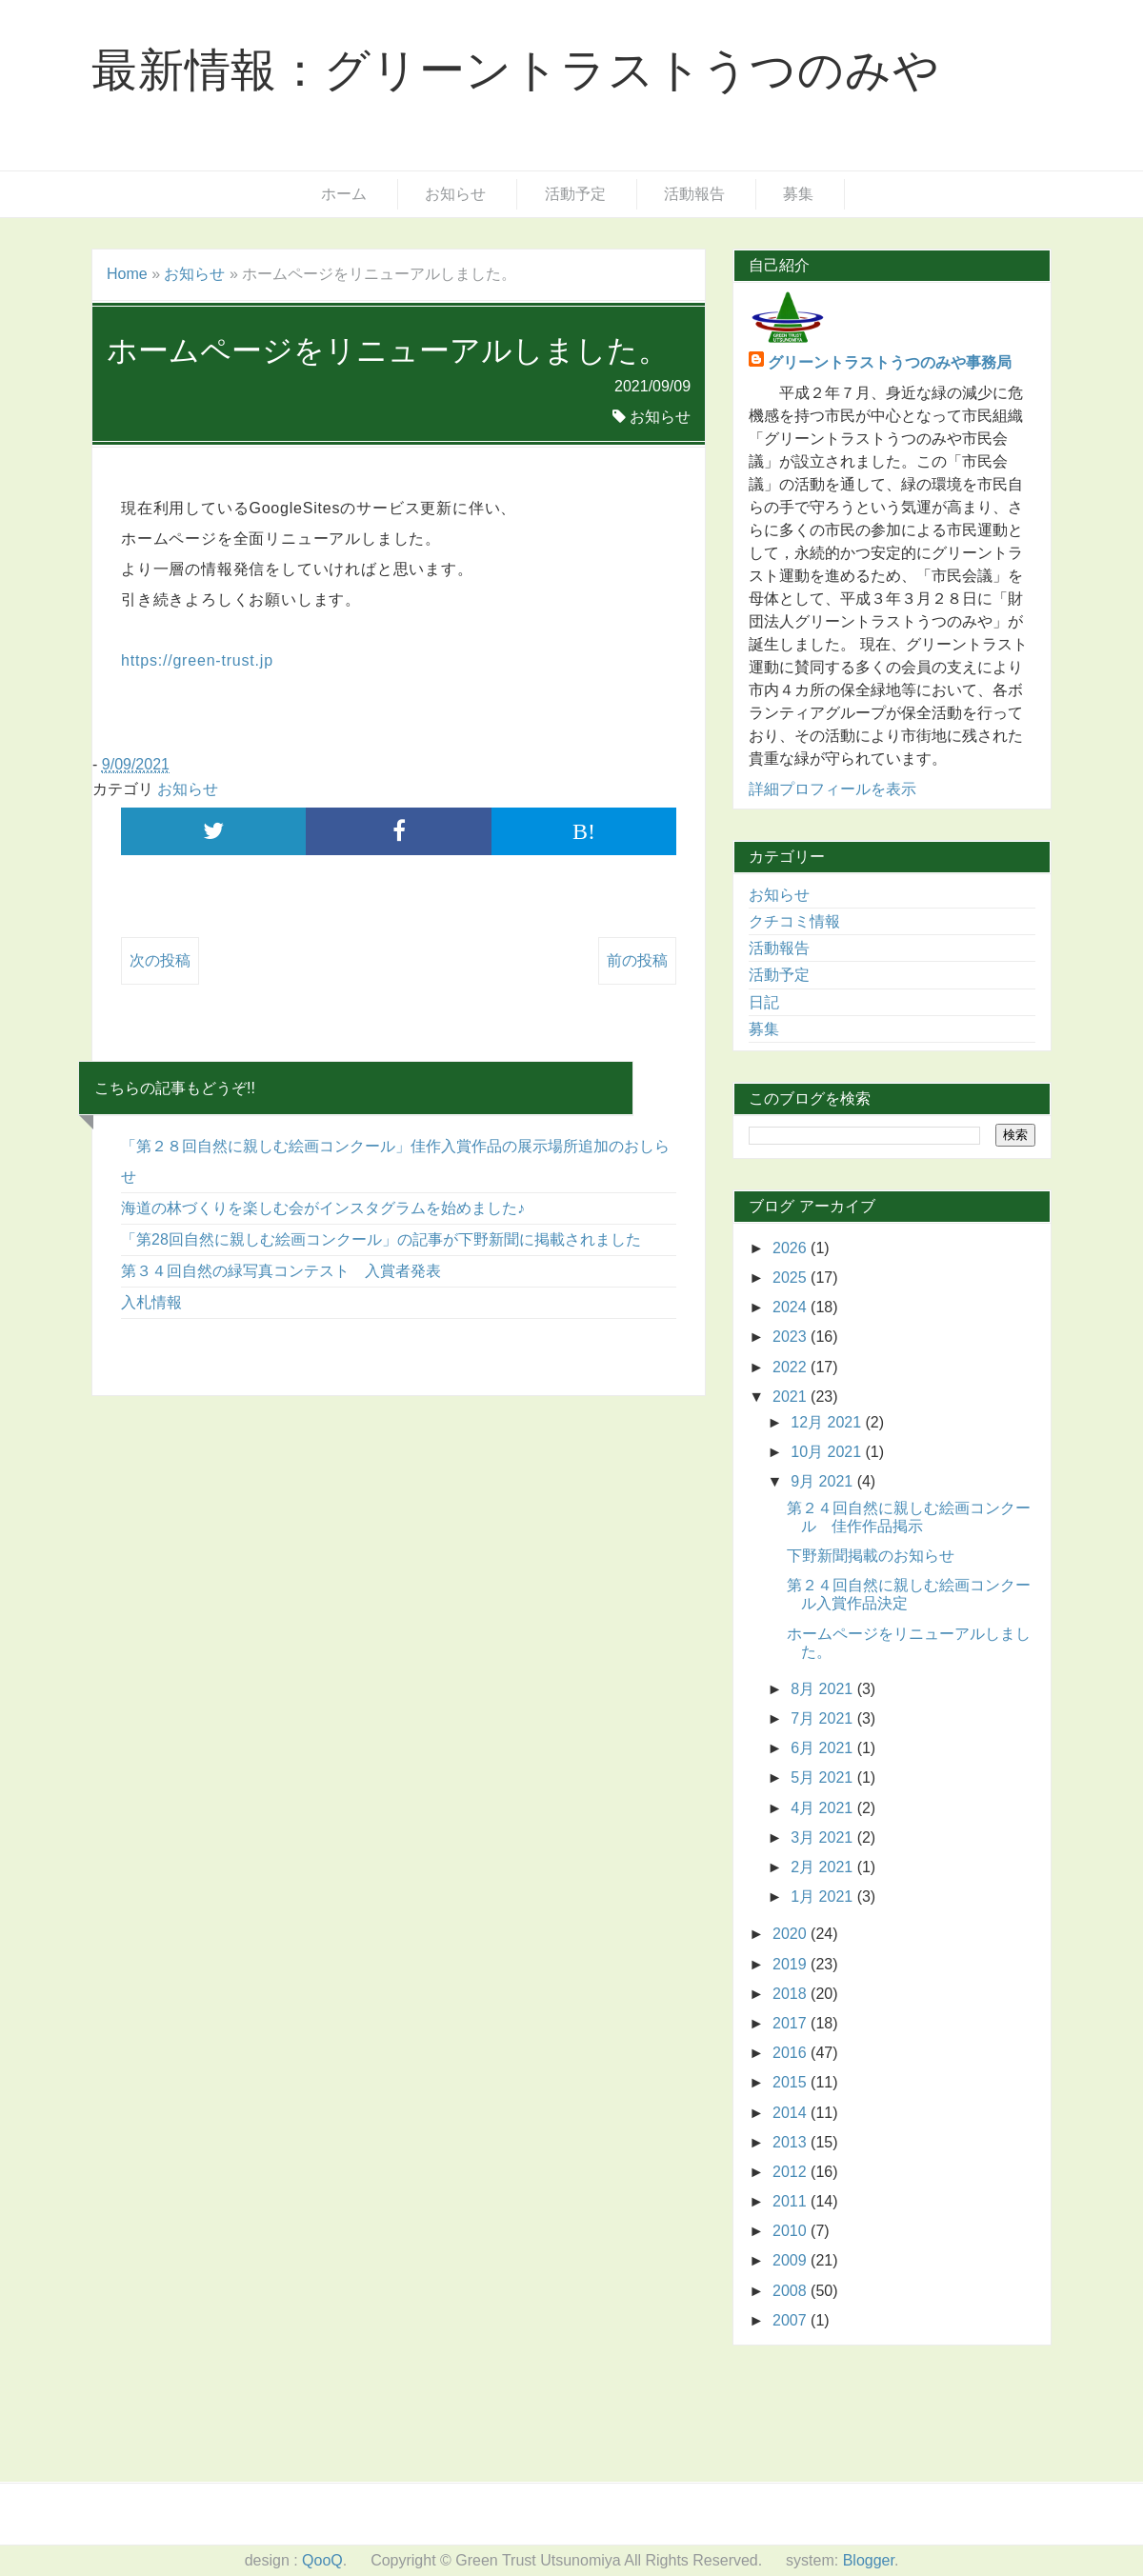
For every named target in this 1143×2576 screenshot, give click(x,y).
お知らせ (455, 194)
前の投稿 (637, 960)
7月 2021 (823, 1718)
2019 (791, 1964)
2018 (791, 1994)
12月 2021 (828, 1422)
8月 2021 (823, 1689)
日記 (764, 1002)
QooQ (322, 2560)
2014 (791, 2113)
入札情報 (151, 1302)
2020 (791, 1934)
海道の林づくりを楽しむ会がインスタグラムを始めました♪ (323, 1208)
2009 (791, 2260)
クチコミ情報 (794, 921)
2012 (791, 2172)
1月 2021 (823, 1896)
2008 (791, 2291)
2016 (791, 2053)
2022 (791, 1367)
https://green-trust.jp (197, 660)
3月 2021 (823, 1837)
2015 (791, 2082)
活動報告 (694, 194)
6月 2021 (823, 1748)
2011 (791, 2201)
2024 (791, 1307)
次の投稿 (160, 960)
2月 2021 (823, 1867)
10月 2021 (828, 1452)
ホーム (344, 194)
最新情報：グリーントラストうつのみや (515, 70)
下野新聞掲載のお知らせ (870, 1556)
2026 (791, 1248)
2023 (791, 1336)
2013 (791, 2142)
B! (583, 831)
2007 (791, 2320)
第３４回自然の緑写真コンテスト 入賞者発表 (281, 1271)
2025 (791, 1277)
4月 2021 (823, 1808)
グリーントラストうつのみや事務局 (890, 362)
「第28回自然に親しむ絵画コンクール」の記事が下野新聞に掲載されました (381, 1239)
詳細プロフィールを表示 (832, 789)
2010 (791, 2231)
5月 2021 (823, 1777)
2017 (791, 2023)
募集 (798, 194)
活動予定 (575, 194)
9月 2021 (823, 1481)
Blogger (868, 2560)
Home (127, 274)
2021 (791, 1396)
